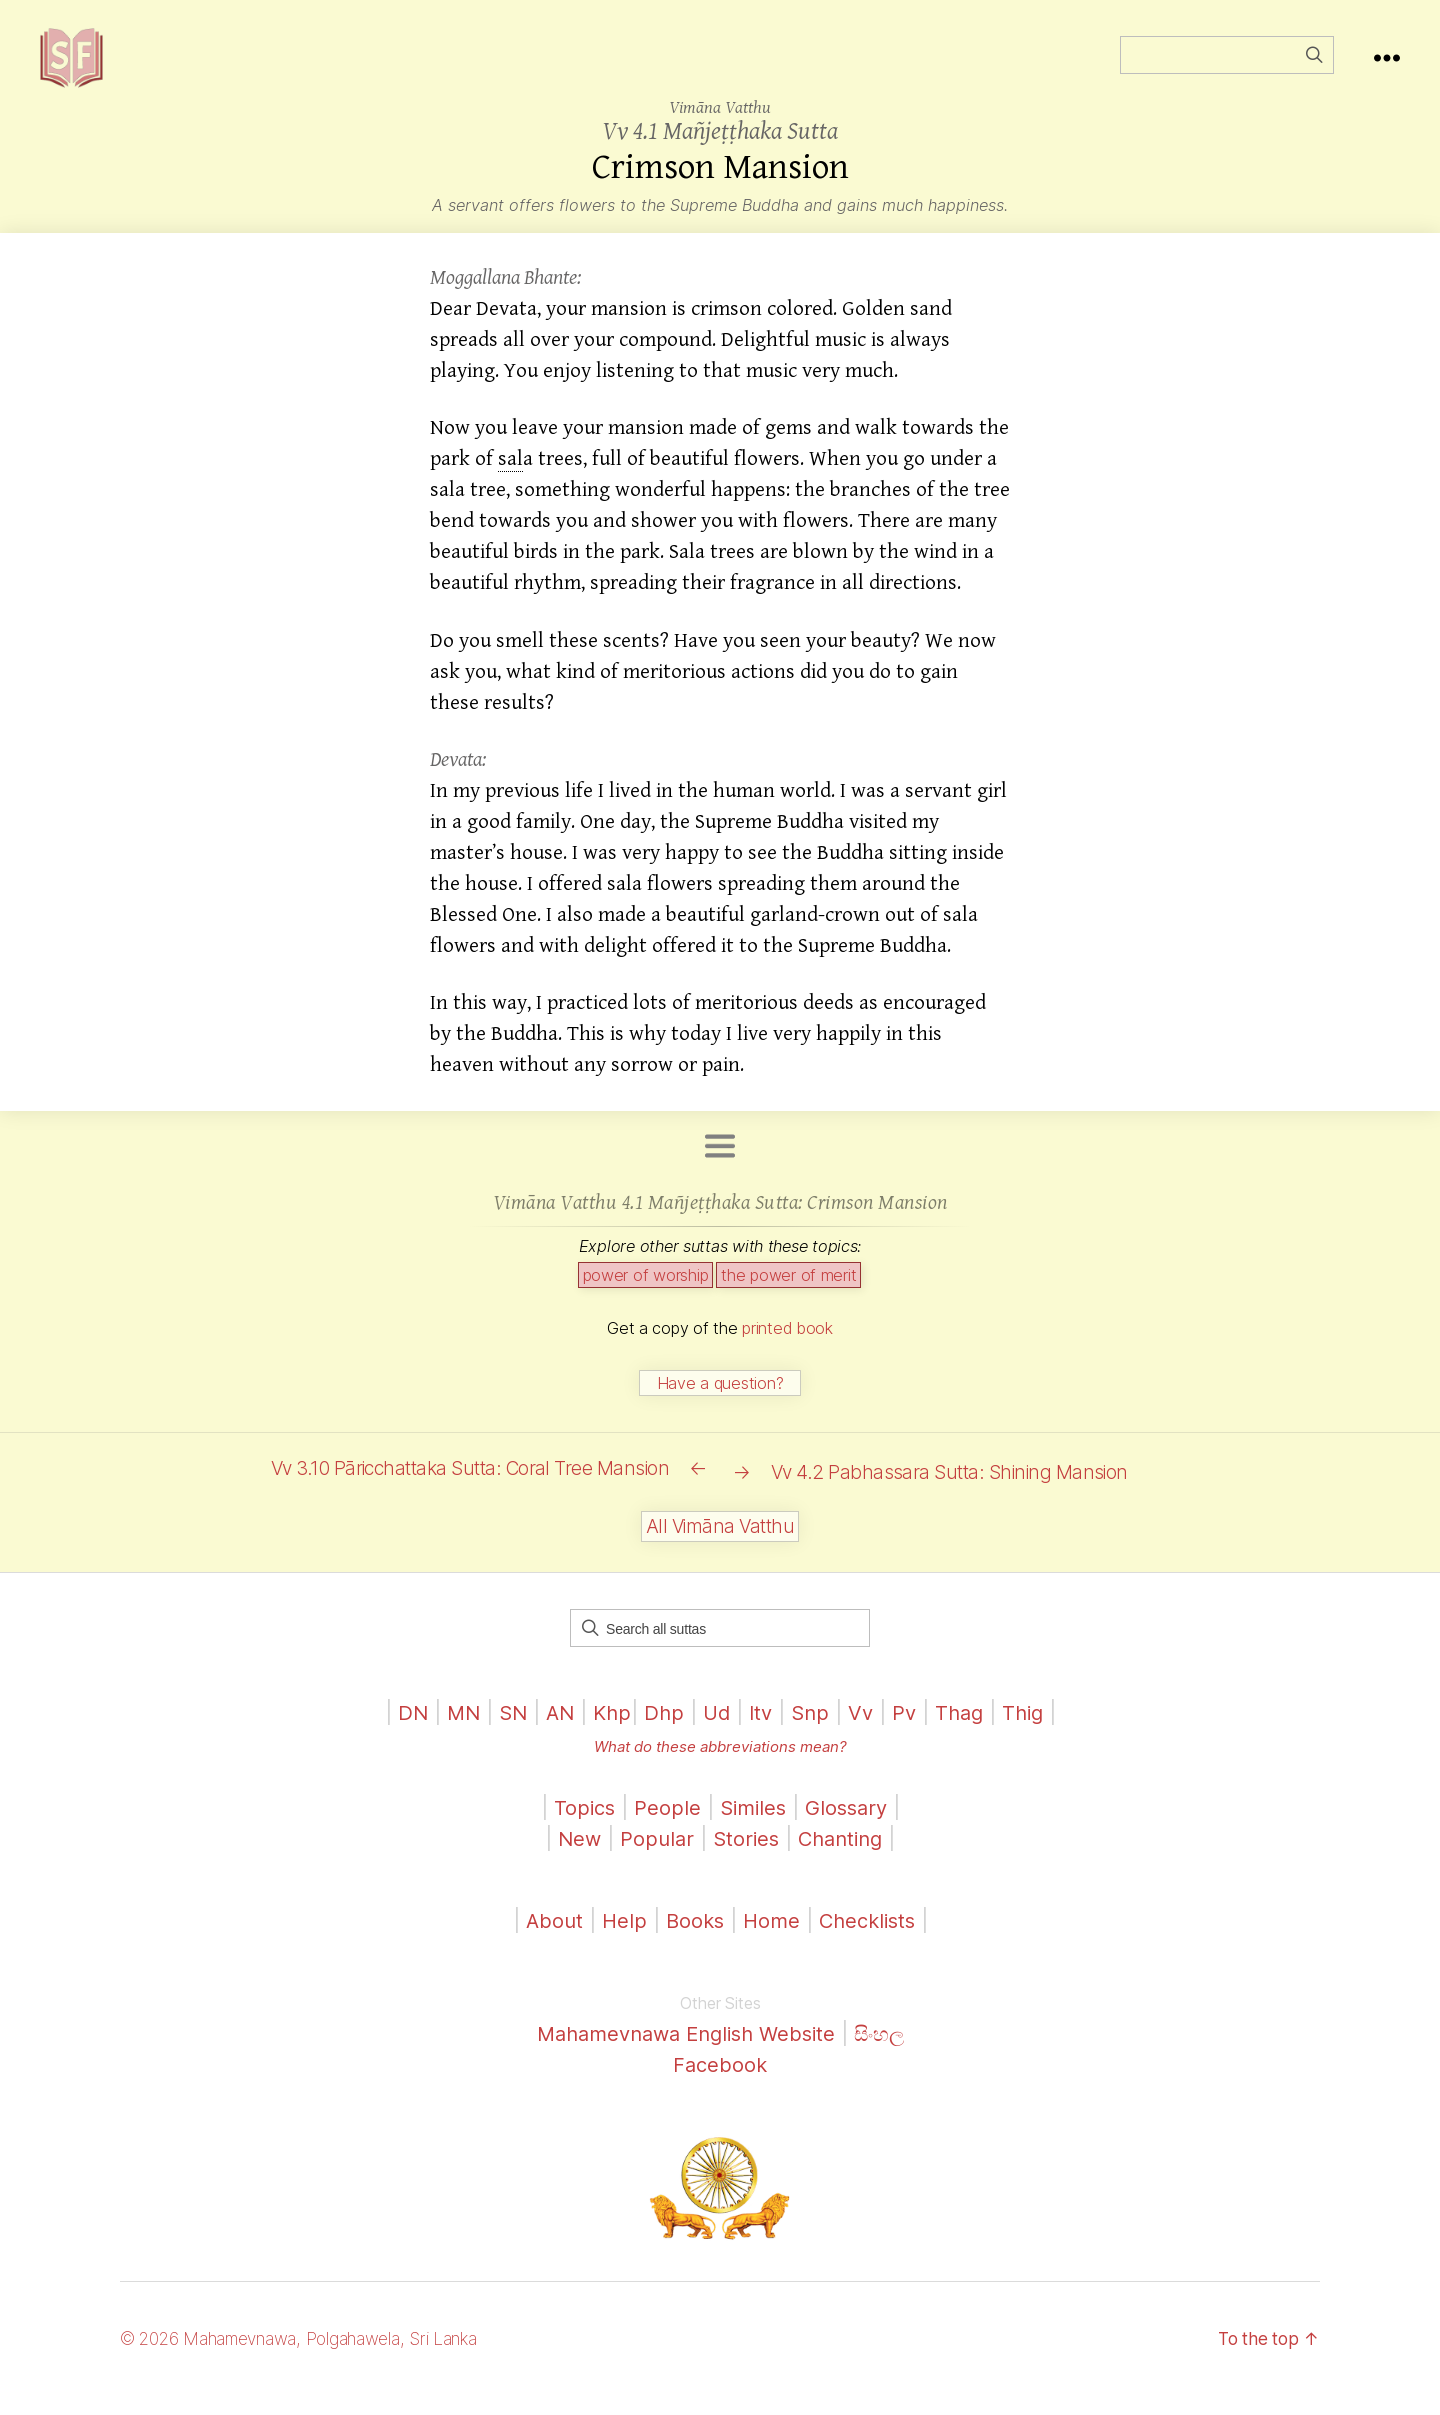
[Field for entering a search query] (1227, 70)
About (550, 1940)
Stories (744, 1858)
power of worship (646, 1305)
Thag (966, 1732)
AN (554, 1732)
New (573, 1858)
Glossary (850, 1827)
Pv (909, 1732)
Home (770, 1940)
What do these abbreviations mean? (720, 1766)
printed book (787, 1358)
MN (453, 1732)
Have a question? (720, 1413)
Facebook (720, 2084)
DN (401, 1732)
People (664, 1827)
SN (505, 1732)
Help (619, 1940)
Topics (580, 1827)
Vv (865, 1732)
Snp (813, 1732)
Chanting (843, 1858)
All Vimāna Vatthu (720, 1546)
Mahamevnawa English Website (684, 2053)
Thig (1033, 1732)
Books (691, 1940)
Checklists (870, 1940)
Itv (761, 1732)
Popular (653, 1858)
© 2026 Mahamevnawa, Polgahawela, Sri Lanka (311, 2358)
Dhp (661, 1732)
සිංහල (888, 2053)
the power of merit (788, 1305)
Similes (752, 1827)
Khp (608, 1732)
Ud (715, 1732)
